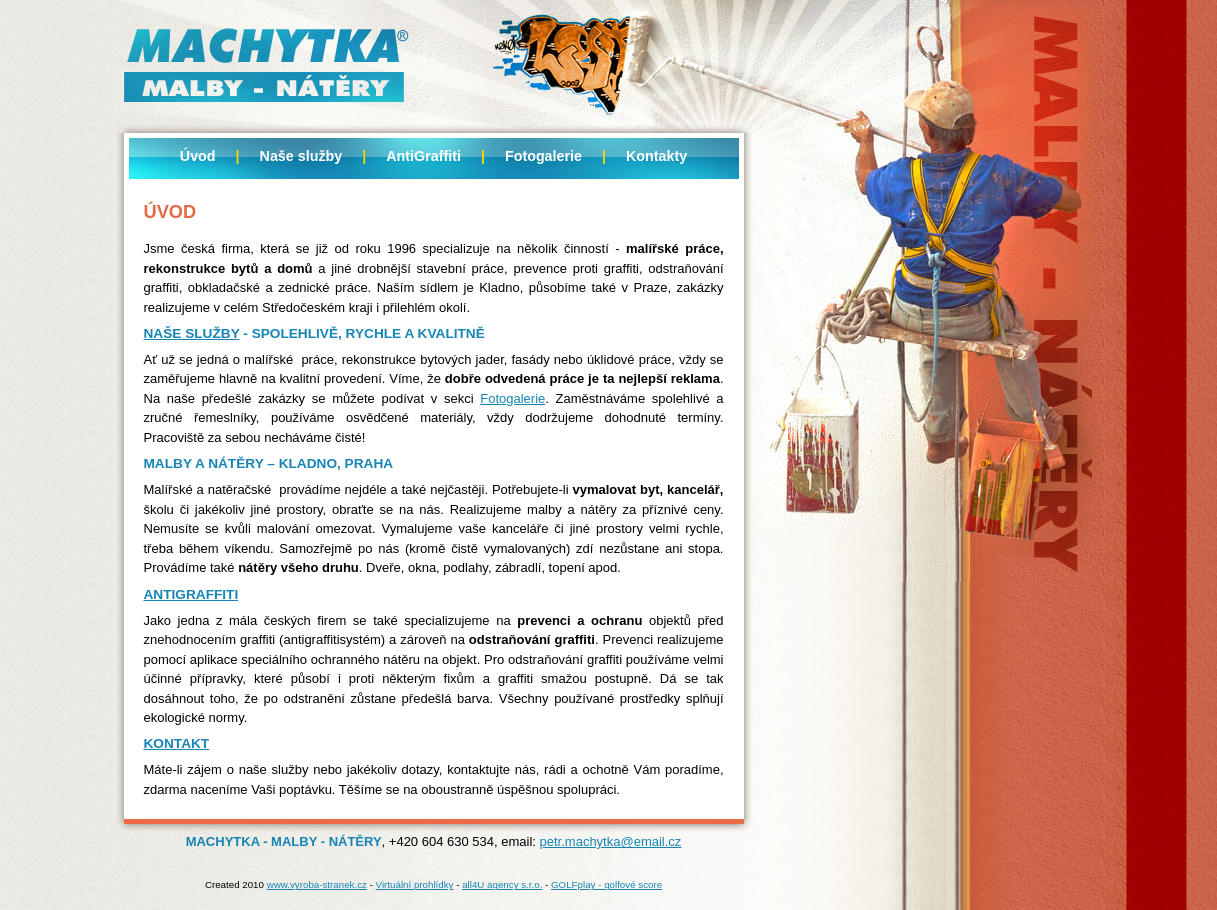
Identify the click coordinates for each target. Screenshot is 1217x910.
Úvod (198, 156)
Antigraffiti (191, 594)
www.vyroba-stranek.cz (317, 884)
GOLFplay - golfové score (606, 884)
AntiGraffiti (423, 156)
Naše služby (301, 156)
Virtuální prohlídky (415, 884)
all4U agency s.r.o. (502, 884)
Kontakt (177, 743)
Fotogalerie (543, 156)
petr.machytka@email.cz (611, 841)
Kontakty (656, 156)
